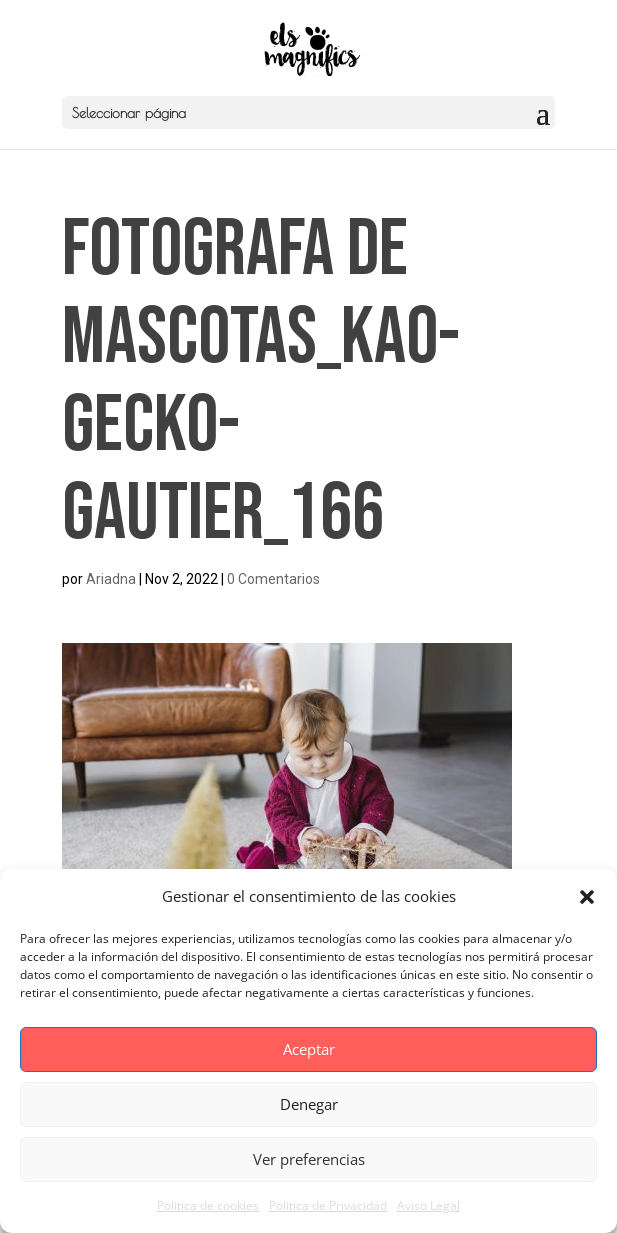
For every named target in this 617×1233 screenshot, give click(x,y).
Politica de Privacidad (328, 1205)
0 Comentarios (273, 579)
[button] (587, 897)
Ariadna (111, 579)
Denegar (309, 1104)
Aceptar (309, 1049)
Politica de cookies (208, 1205)
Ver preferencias (309, 1159)
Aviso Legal (428, 1205)
